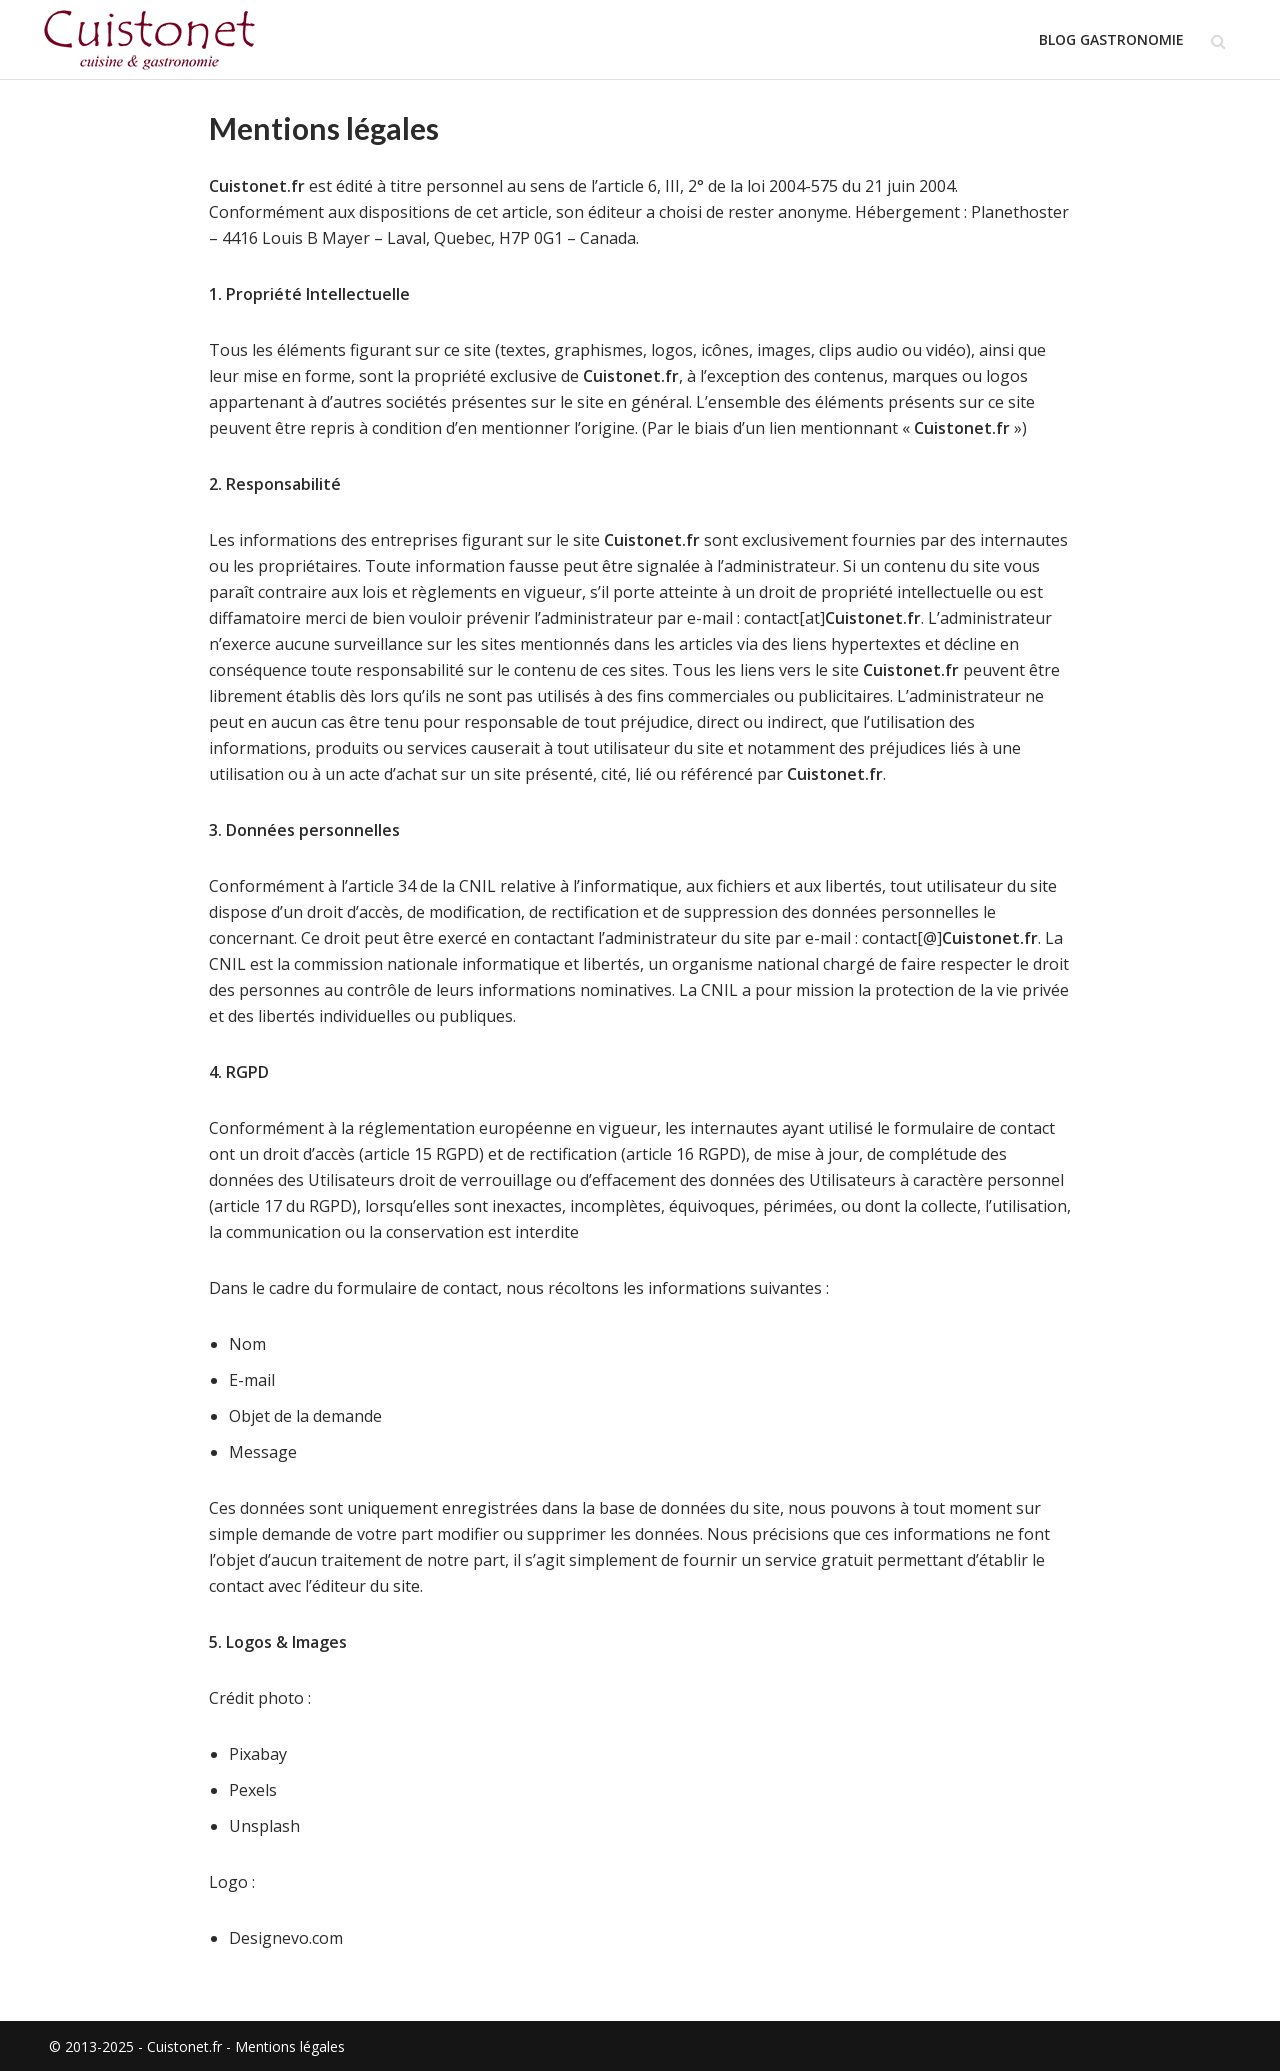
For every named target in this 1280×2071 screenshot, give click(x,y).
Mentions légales (290, 2046)
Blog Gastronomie (1111, 39)
